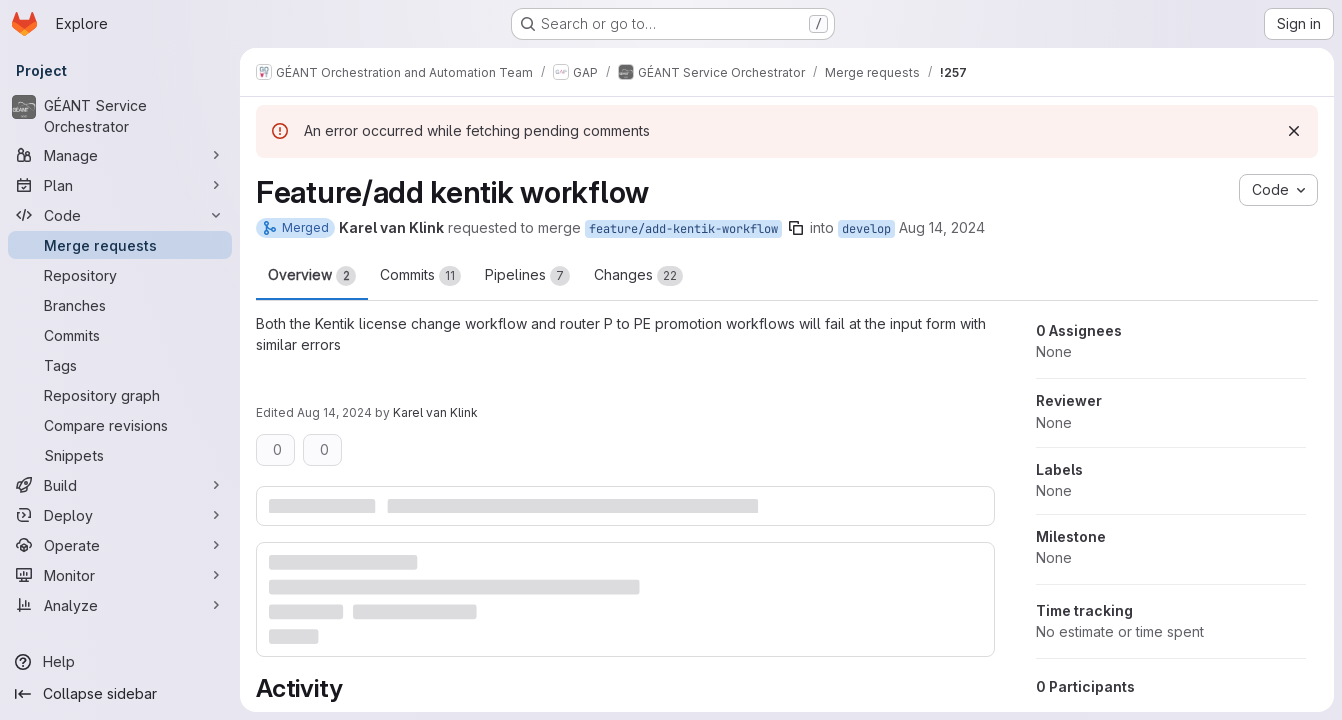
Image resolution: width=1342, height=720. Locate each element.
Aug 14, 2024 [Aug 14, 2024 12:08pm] (942, 227)
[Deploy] (120, 515)
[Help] (120, 662)
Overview (312, 276)
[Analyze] (120, 605)
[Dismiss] (1294, 131)
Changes (638, 276)
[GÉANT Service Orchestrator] (120, 116)
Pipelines (527, 276)
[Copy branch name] (796, 228)
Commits (420, 276)
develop (866, 229)
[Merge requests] (120, 245)
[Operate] (120, 545)
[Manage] (120, 155)
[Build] (120, 485)
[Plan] (120, 185)
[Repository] (120, 275)
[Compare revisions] (120, 425)
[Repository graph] (120, 395)
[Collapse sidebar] (120, 694)
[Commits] (120, 335)
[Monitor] (120, 575)
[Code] (120, 215)
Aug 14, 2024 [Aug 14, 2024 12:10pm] (334, 412)
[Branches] (120, 305)
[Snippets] (120, 455)
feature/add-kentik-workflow (683, 229)
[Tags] (120, 365)
